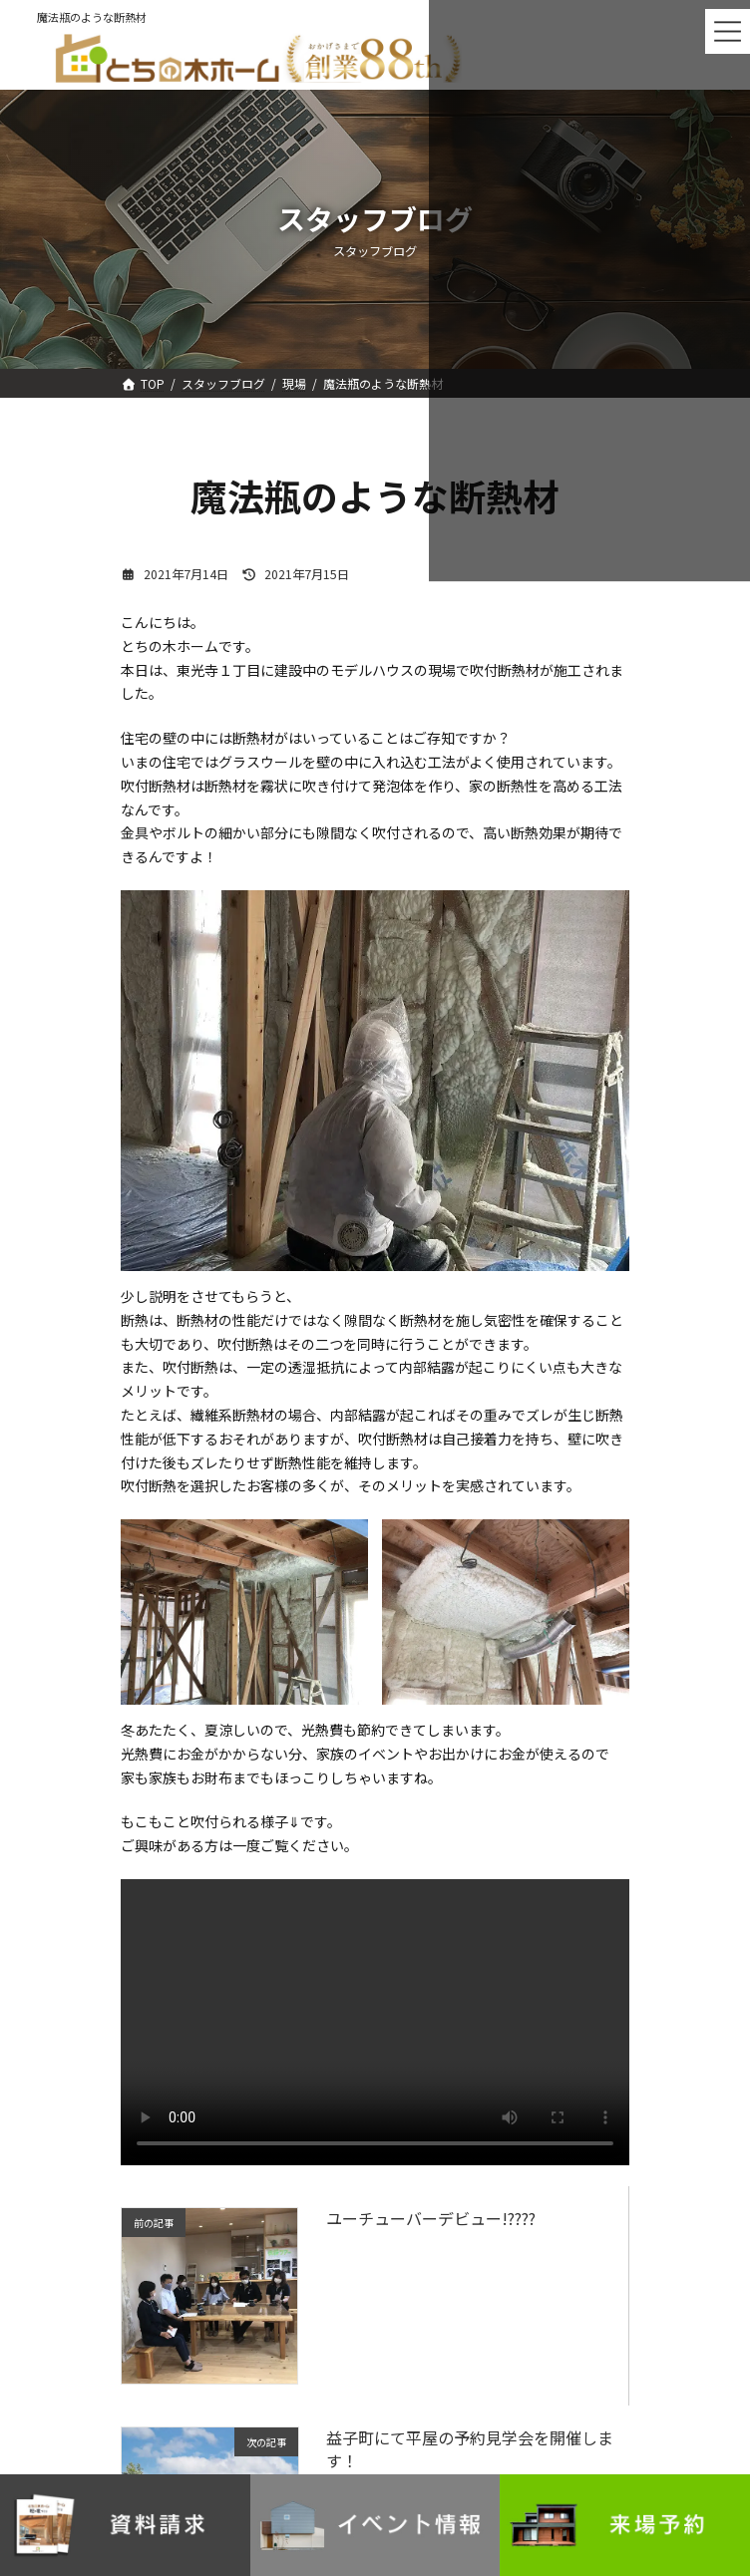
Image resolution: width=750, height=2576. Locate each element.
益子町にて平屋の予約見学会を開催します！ (469, 2448)
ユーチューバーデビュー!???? (431, 2218)
